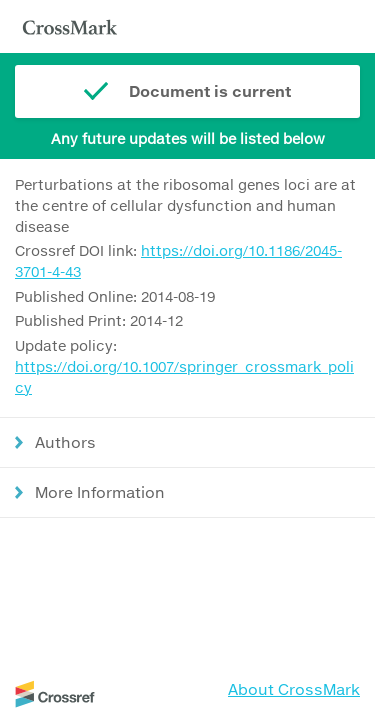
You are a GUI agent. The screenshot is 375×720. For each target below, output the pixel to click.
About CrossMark (294, 689)
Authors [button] (65, 442)
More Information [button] (100, 492)
